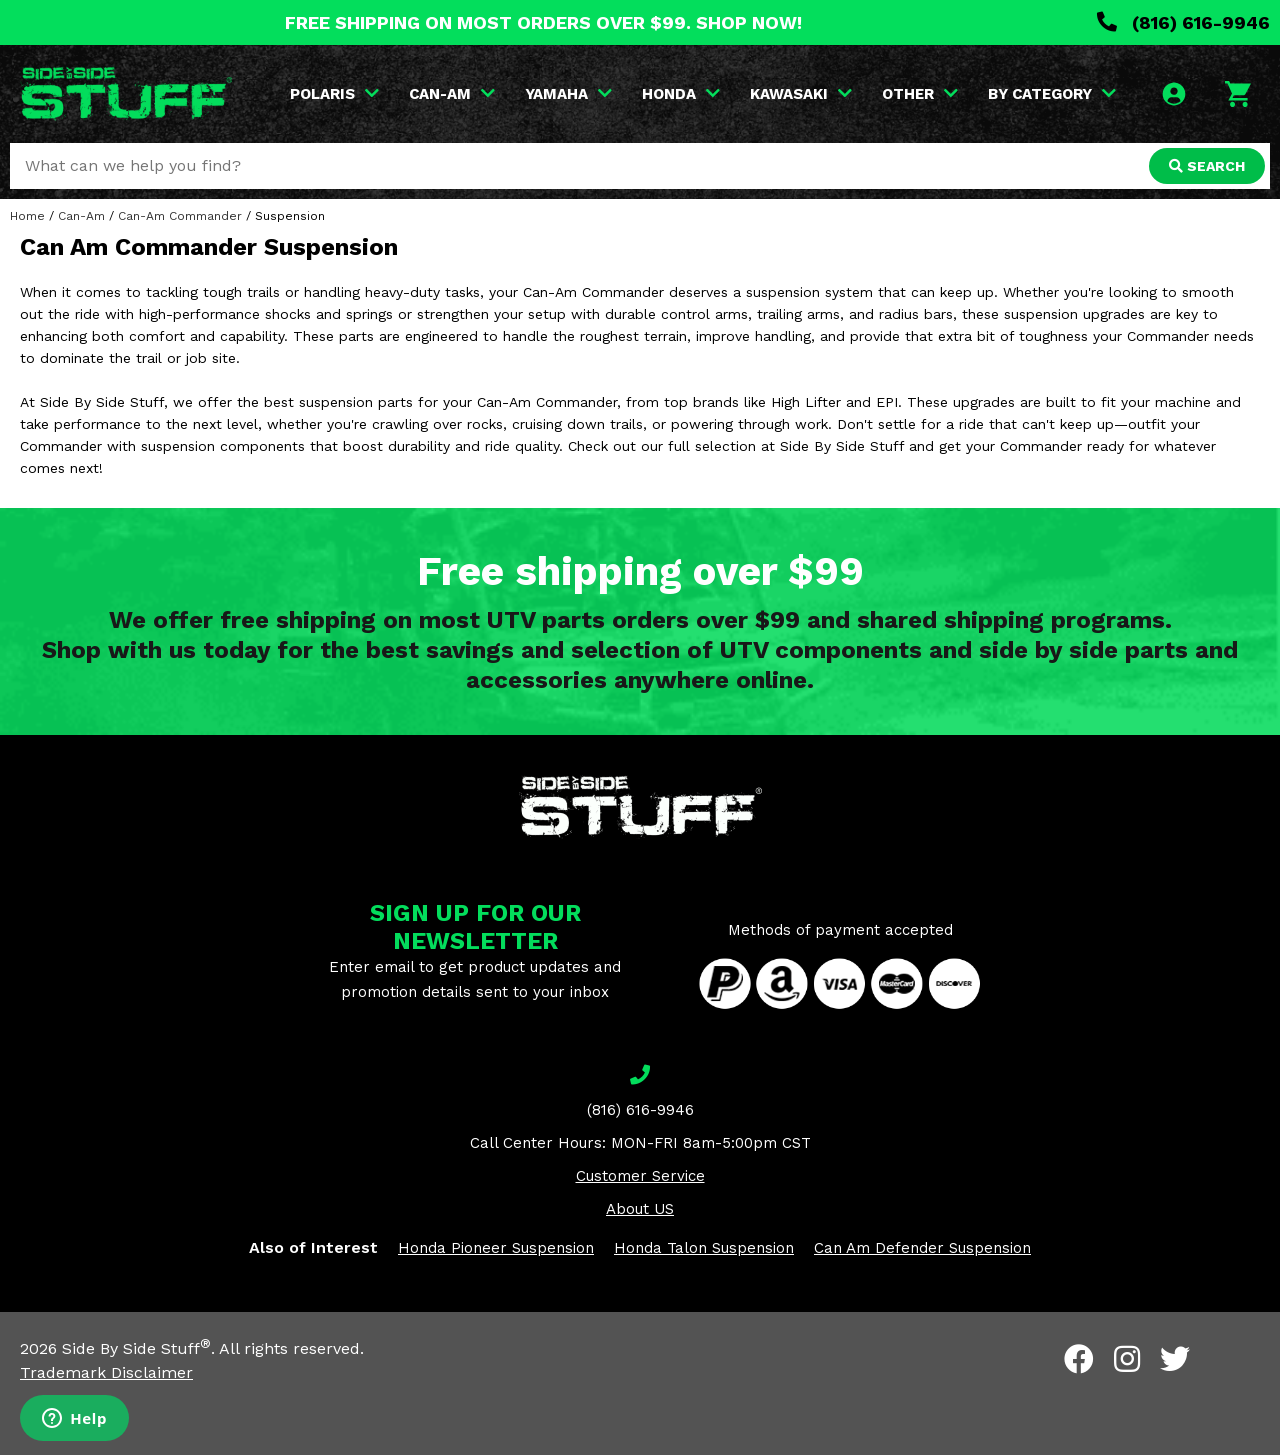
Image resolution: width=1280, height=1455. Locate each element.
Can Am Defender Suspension (922, 1248)
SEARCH (1207, 166)
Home (27, 216)
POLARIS (334, 94)
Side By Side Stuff (136, 1348)
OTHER (920, 94)
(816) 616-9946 (1183, 22)
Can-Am (81, 216)
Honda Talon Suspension (704, 1248)
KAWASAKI (801, 94)
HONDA (681, 94)
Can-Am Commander (180, 216)
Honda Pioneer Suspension (496, 1248)
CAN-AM (452, 94)
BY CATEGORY (1052, 94)
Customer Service (640, 1176)
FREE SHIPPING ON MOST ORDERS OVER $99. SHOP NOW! (543, 22)
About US (640, 1209)
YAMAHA (568, 94)
